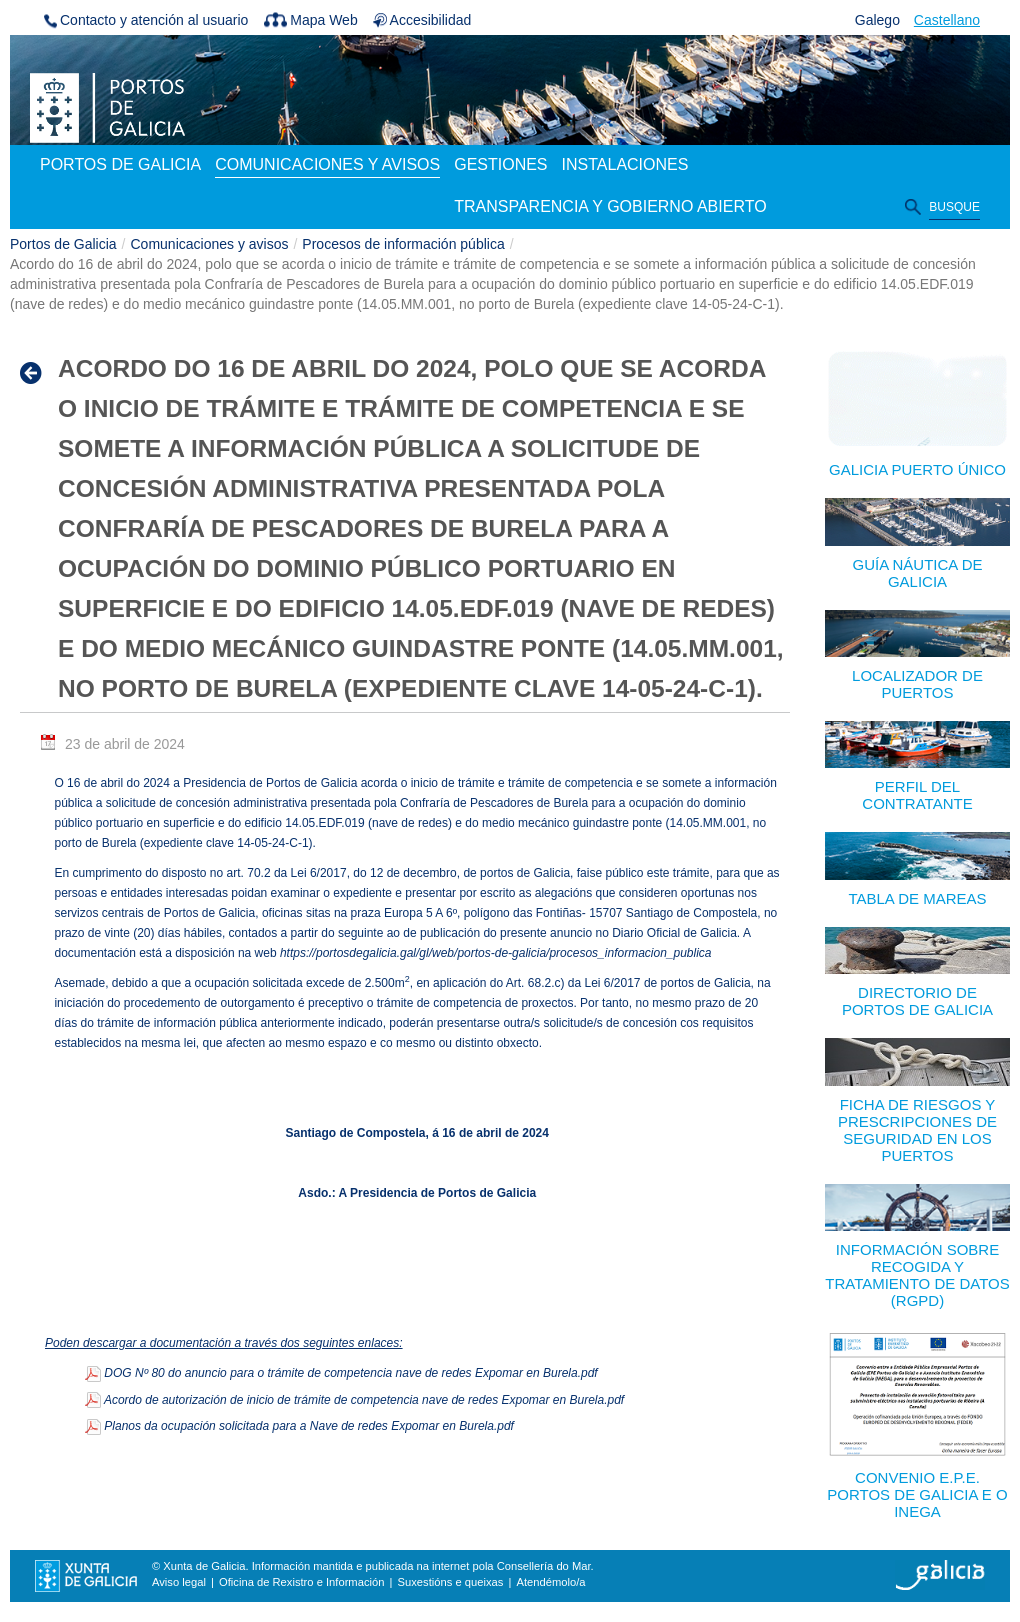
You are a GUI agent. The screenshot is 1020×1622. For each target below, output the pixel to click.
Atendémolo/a (550, 1582)
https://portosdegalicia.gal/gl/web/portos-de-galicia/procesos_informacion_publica (496, 953)
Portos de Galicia (63, 244)
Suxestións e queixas (451, 1582)
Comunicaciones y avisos (210, 244)
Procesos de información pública (403, 244)
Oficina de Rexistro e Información (301, 1582)
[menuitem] (120, 166)
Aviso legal (179, 1582)
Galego (877, 20)
